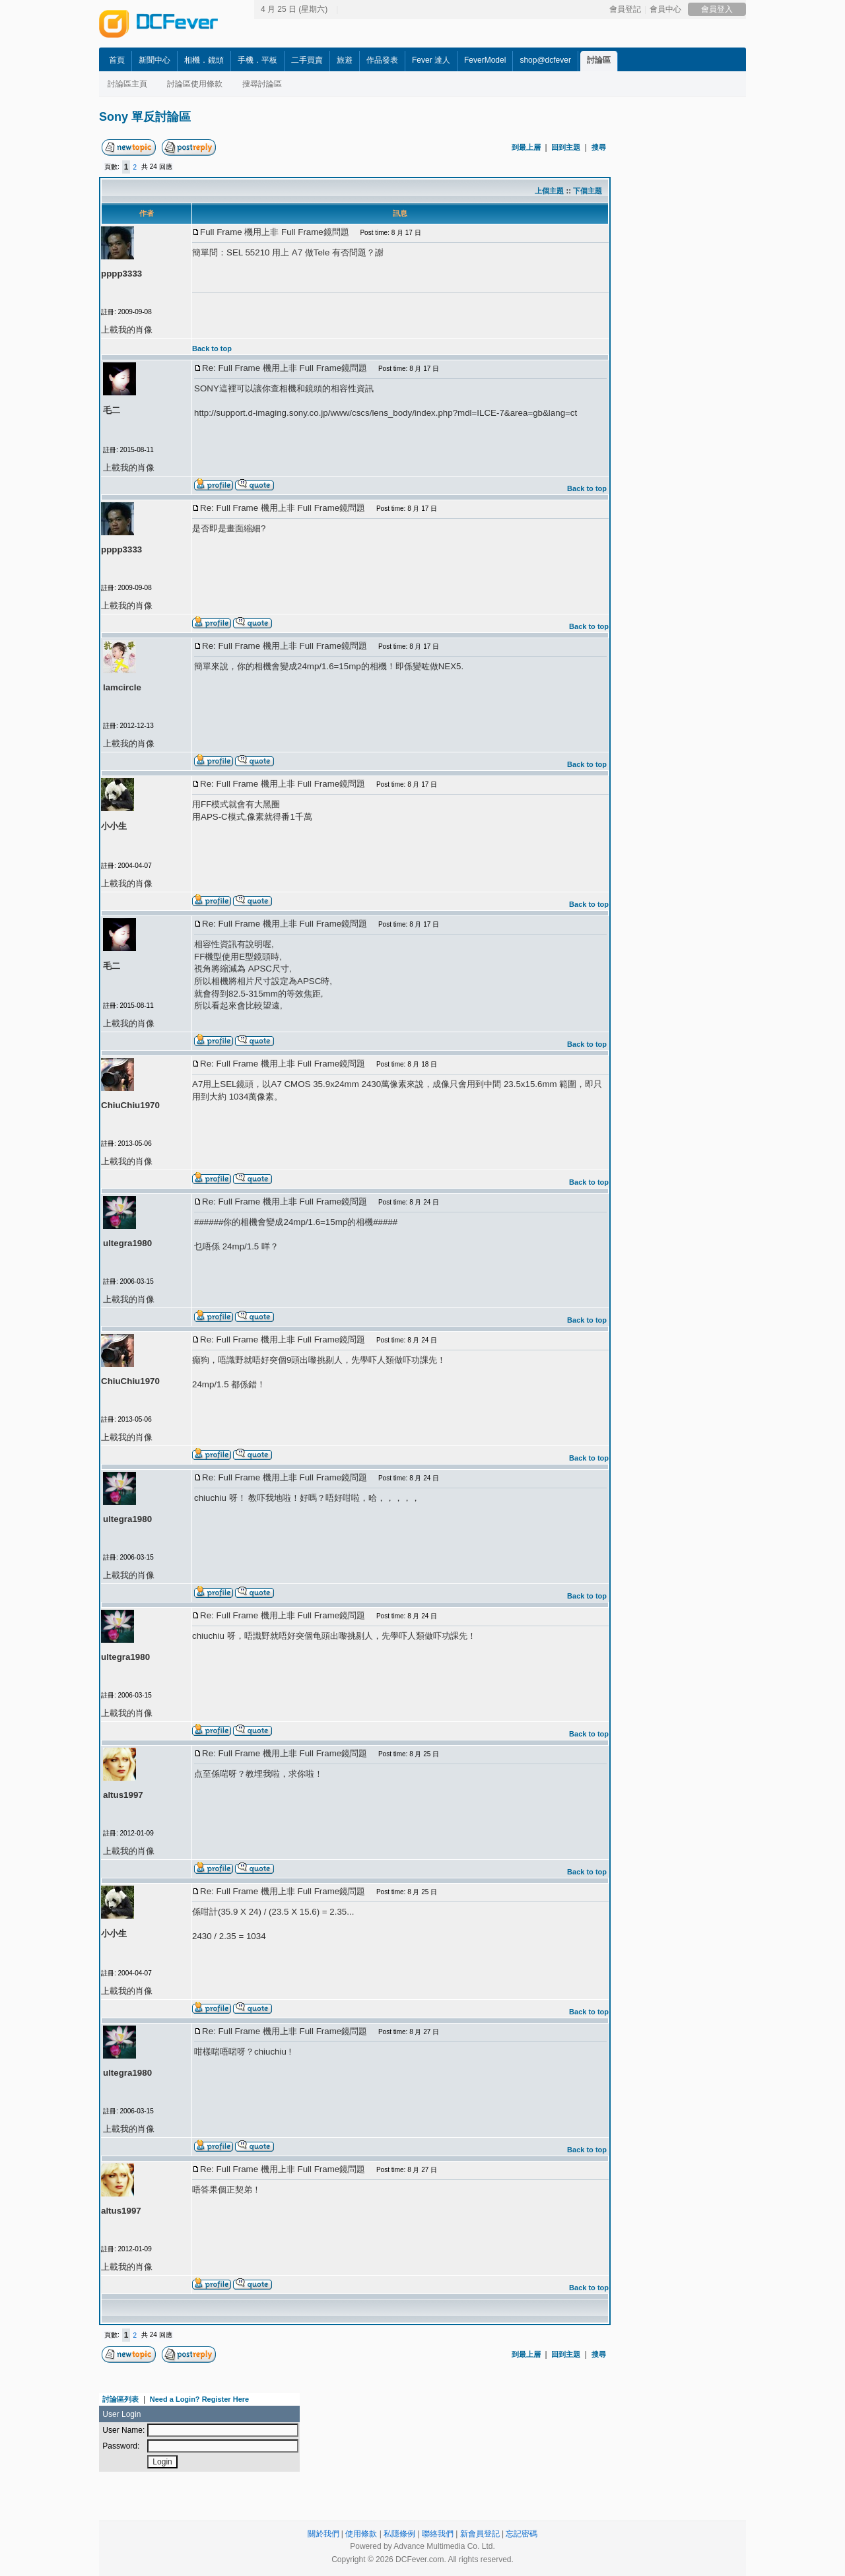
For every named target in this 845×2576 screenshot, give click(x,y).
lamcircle (122, 687)
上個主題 (549, 191)
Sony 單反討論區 (145, 116)
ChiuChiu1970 (130, 1105)
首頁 (117, 60)
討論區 (599, 60)
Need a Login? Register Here (199, 2399)
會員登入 (717, 9)
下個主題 (587, 191)
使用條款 (361, 2533)
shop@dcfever (545, 60)
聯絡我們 (438, 2533)
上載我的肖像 (126, 330)
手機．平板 (257, 60)
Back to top (212, 348)
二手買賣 (307, 60)
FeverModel (485, 60)
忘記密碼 (521, 2533)
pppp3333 (121, 274)
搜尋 (599, 147)
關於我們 (323, 2533)
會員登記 (625, 9)
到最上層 (526, 147)
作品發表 (382, 60)
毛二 (111, 410)
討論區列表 (120, 2399)
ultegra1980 (127, 1243)
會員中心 (665, 9)
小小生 (114, 826)
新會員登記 (480, 2533)
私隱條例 (399, 2533)
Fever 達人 (431, 60)
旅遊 (345, 60)
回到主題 (565, 147)
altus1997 (123, 1795)
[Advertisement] (733, 335)
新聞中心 (154, 60)
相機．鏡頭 (204, 60)
